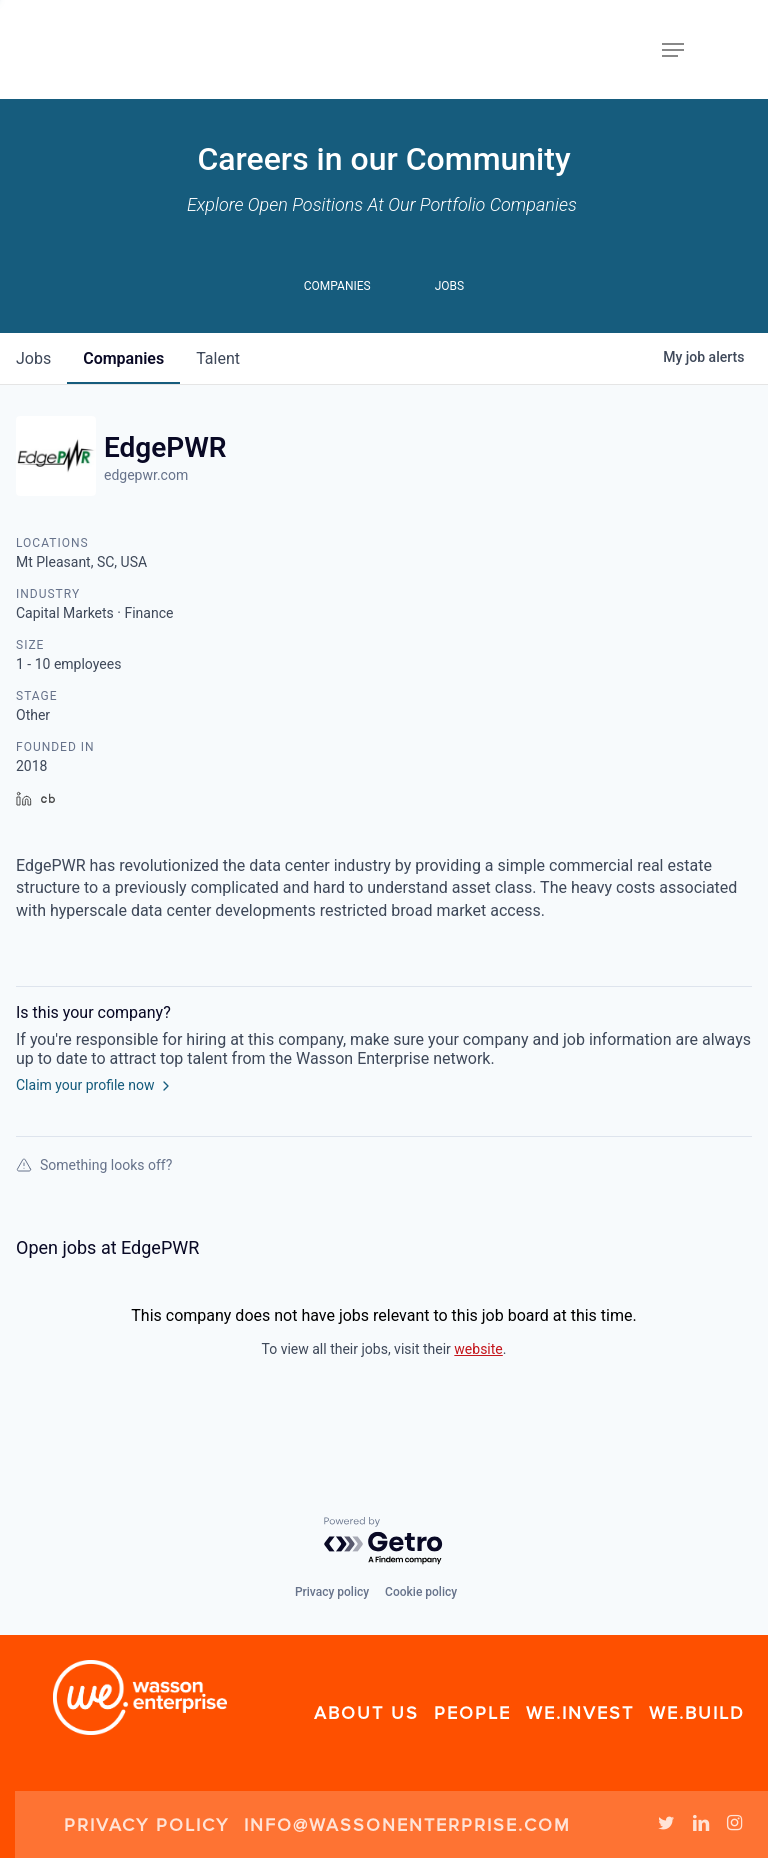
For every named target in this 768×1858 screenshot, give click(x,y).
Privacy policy (332, 1592)
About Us (366, 1713)
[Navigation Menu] (673, 50)
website (478, 1349)
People (472, 1713)
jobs (33, 358)
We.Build (697, 1713)
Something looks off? (94, 1165)
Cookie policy (421, 1592)
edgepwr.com (146, 475)
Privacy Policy (146, 1825)
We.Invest (580, 1713)
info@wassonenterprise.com (407, 1825)
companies (123, 358)
